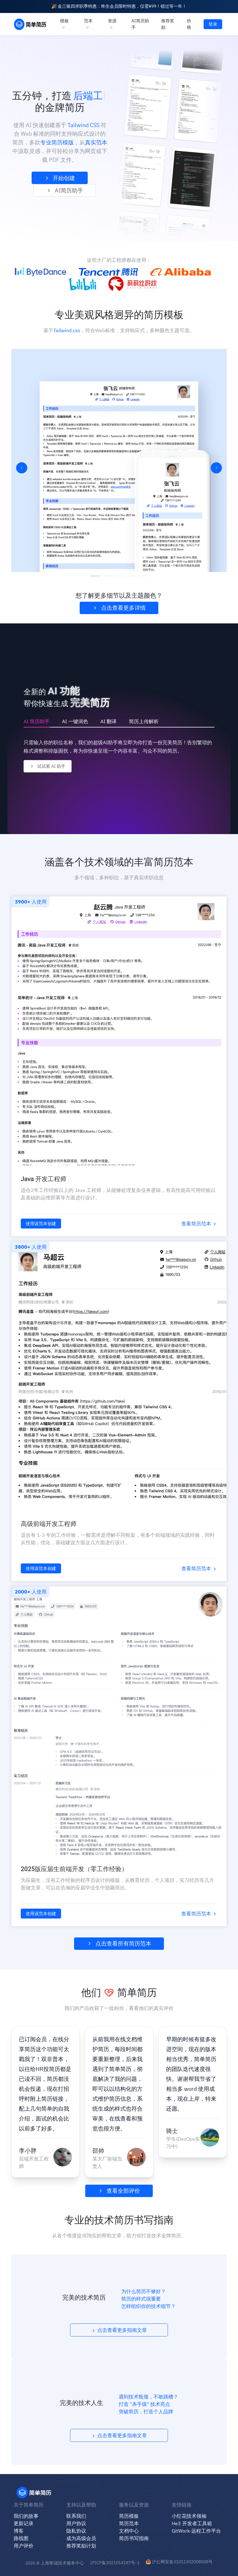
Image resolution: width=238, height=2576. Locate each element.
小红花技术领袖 (189, 2516)
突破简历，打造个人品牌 (146, 2411)
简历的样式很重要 (141, 2299)
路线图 (21, 2538)
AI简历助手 (140, 24)
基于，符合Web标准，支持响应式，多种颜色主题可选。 (118, 330)
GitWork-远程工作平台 (196, 2531)
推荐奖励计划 (81, 2546)
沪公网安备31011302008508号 (179, 2562)
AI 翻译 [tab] (108, 721)
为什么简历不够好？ (143, 2291)
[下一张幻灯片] (216, 467)
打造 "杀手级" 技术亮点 (144, 2404)
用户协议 (76, 2523)
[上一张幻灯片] (21, 467)
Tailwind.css (66, 330)
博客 (19, 2531)
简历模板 (129, 2516)
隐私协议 (76, 2531)
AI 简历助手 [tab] (37, 721)
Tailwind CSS (83, 125)
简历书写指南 (134, 2538)
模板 (64, 24)
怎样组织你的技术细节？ (148, 2306)
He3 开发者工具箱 (192, 2523)
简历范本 (129, 2523)
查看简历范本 (199, 1223)
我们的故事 (26, 2516)
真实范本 (96, 142)
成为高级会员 (81, 2538)
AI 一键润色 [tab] (75, 721)
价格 (189, 24)
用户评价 (23, 2546)
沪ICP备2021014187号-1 (114, 2562)
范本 (88, 24)
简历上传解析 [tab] (144, 721)
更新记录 (23, 2523)
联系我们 (76, 2516)
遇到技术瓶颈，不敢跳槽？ (148, 2397)
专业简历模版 (57, 142)
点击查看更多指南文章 (119, 2330)
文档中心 (129, 2531)
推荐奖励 (167, 24)
